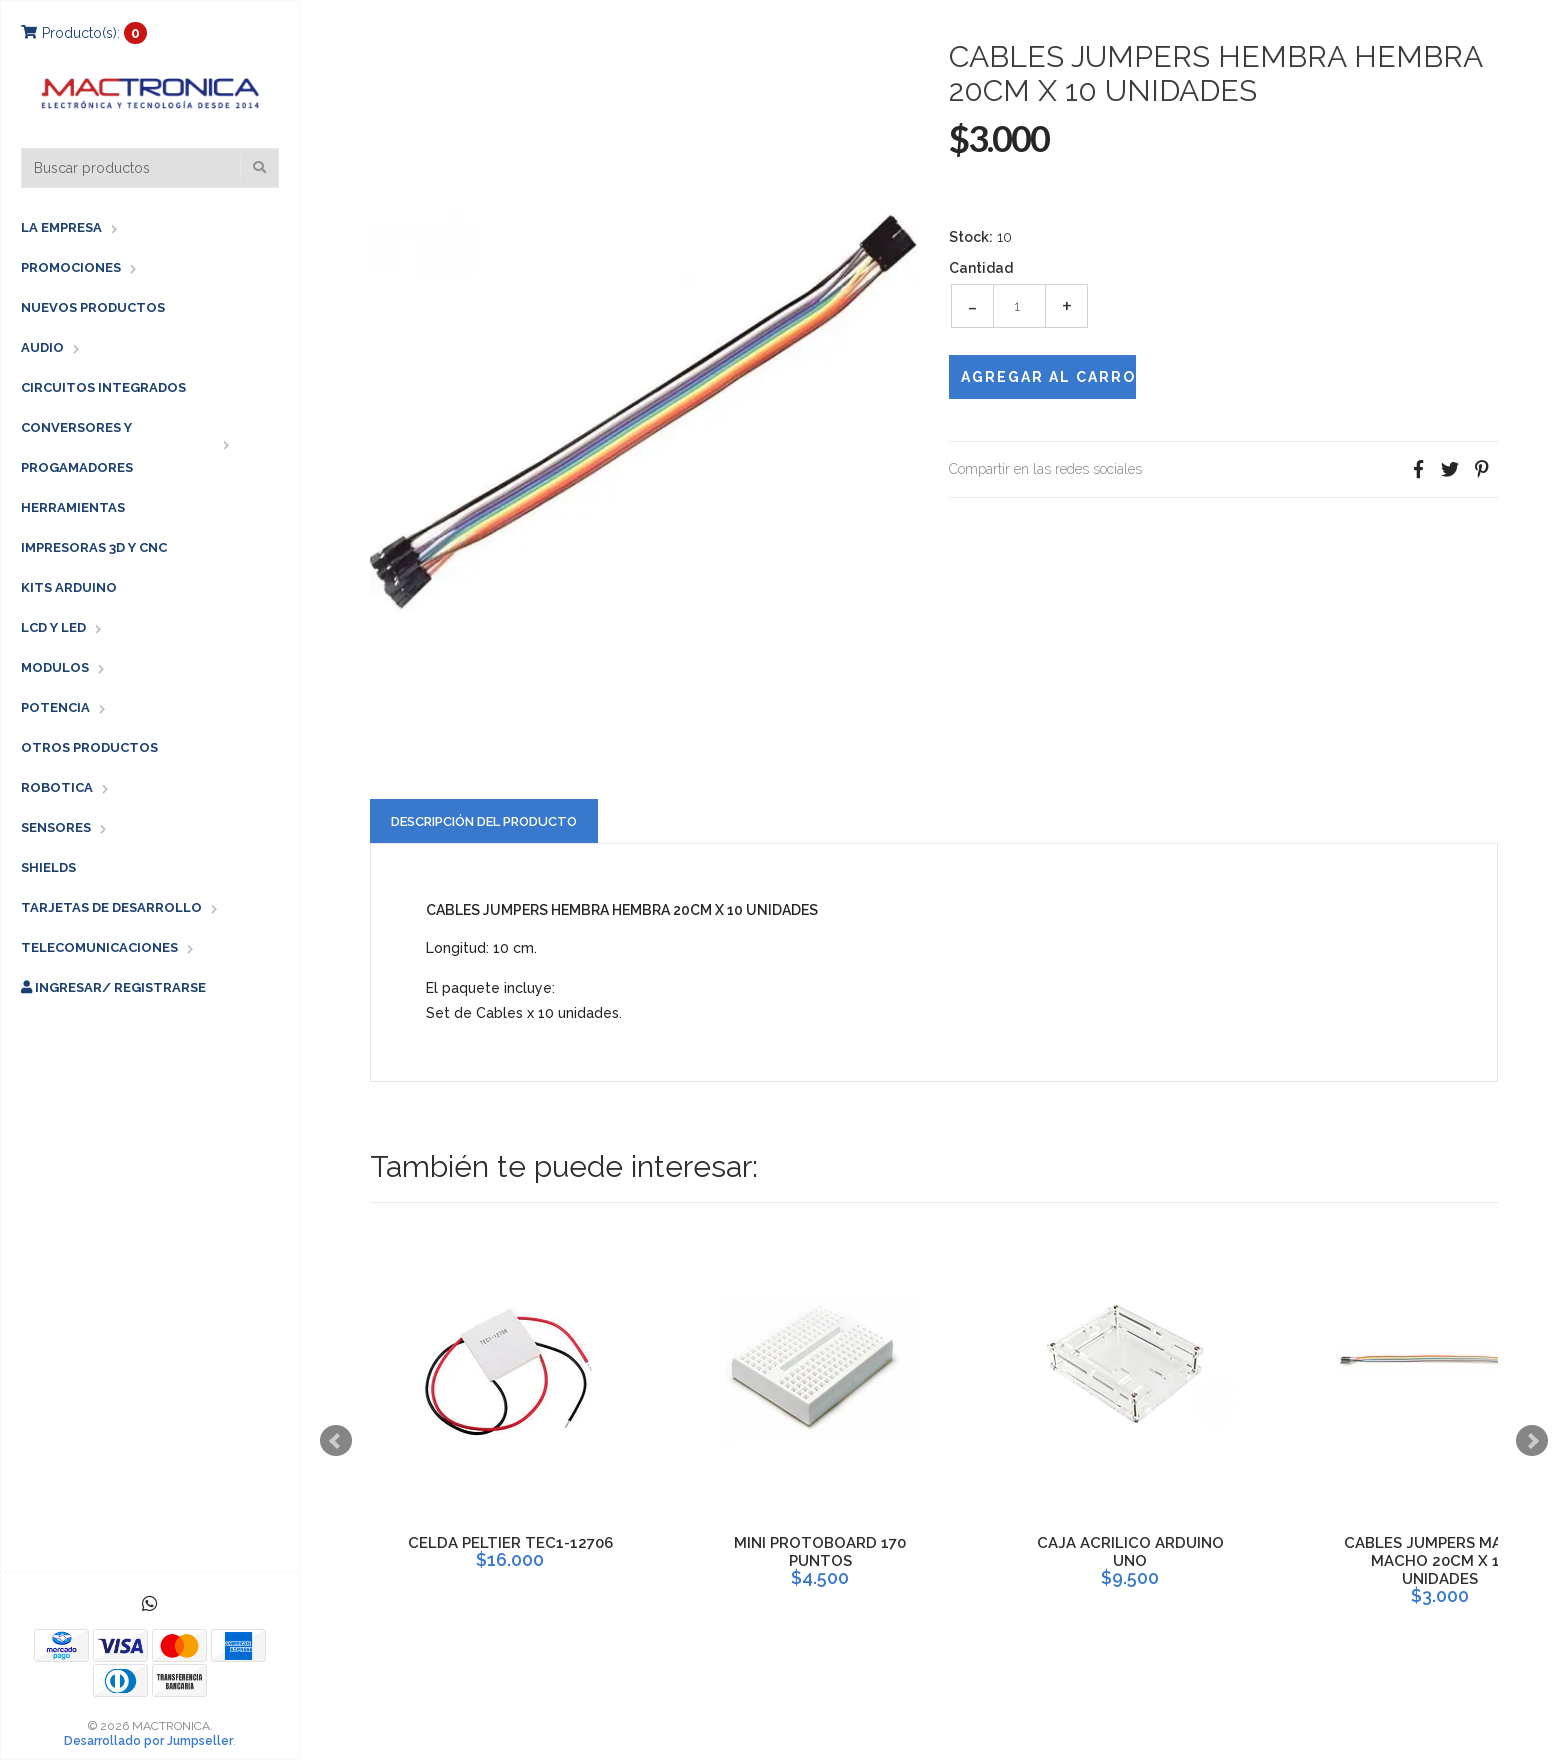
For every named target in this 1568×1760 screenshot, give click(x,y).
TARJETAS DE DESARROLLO (111, 907)
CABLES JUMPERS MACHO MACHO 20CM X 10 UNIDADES (1440, 1561)
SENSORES (56, 827)
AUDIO (42, 347)
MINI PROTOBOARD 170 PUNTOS (820, 1552)
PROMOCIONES (71, 267)
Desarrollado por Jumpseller (148, 1741)
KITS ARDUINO (69, 587)
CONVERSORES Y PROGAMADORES (77, 447)
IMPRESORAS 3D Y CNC (94, 547)
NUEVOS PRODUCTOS (93, 307)
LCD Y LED (53, 627)
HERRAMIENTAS (73, 507)
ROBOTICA (57, 787)
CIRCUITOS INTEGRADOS (103, 387)
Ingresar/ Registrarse (113, 987)
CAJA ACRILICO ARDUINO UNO (1130, 1552)
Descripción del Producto (484, 821)
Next (1532, 1441)
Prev (336, 1441)
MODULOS (55, 667)
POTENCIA (55, 707)
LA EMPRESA (61, 227)
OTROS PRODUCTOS (89, 747)
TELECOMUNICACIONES (99, 947)
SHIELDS (48, 867)
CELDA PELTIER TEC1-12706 (510, 1543)
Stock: (971, 237)
